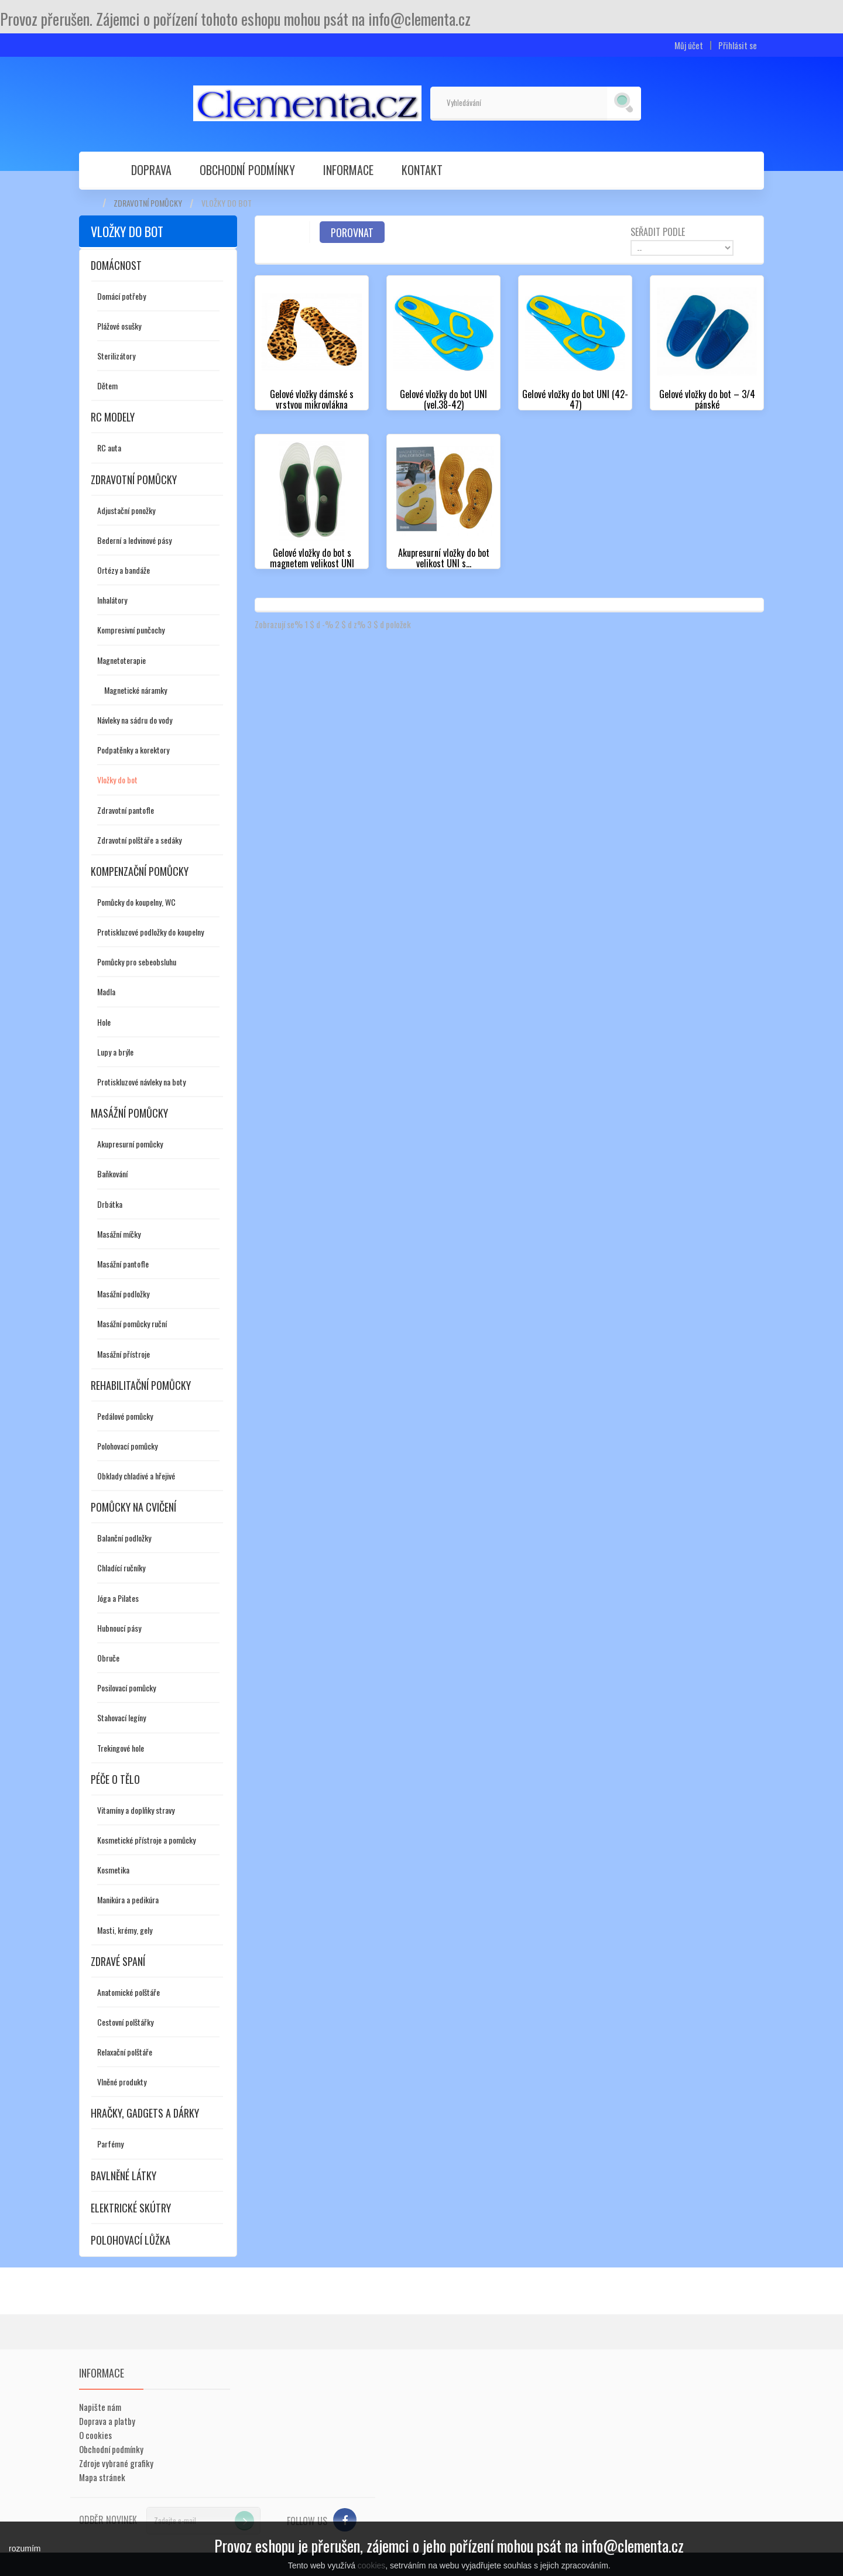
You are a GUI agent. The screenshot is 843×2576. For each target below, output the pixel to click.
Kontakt (422, 170)
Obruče (108, 1658)
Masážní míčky (118, 1234)
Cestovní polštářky (125, 2022)
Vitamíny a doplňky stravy (135, 1810)
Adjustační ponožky (126, 510)
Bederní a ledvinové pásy (134, 540)
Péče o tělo (115, 1779)
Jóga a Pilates (118, 1598)
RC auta (109, 447)
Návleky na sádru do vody (134, 720)
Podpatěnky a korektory (133, 750)
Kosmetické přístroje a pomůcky (146, 1840)
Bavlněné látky (123, 2175)
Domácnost (116, 265)
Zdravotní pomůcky (148, 203)
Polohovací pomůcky (127, 1446)
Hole (104, 1022)
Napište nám (100, 2406)
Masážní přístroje (123, 1354)
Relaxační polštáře (124, 2052)
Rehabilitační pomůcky (141, 1385)
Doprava (151, 170)
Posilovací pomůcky (126, 1687)
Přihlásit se (737, 45)
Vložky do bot (117, 779)
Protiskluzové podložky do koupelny (150, 932)
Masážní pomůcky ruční (132, 1323)
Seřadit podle (657, 231)
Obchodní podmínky (247, 170)
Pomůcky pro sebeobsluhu (136, 961)
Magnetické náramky (135, 690)
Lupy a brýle (115, 1052)
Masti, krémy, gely (124, 1930)
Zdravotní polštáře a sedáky (139, 840)
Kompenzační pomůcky (140, 871)
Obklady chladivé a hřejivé (136, 1475)
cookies (371, 2565)
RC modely (113, 416)
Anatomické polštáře (128, 1992)
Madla (106, 991)
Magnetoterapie (121, 660)
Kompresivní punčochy (131, 630)
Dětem (107, 385)
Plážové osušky (119, 326)
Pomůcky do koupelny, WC (136, 902)
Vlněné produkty (121, 2081)
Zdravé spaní (118, 1961)
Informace (348, 170)
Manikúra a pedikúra (128, 1899)
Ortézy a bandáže (123, 570)
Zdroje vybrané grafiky (116, 2463)
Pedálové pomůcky (125, 1416)
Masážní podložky (123, 1293)
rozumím (24, 2548)
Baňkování (112, 1173)
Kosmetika (113, 1870)
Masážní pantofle (123, 1264)
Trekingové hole (120, 1748)
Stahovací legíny (121, 1717)
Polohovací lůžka (130, 2240)
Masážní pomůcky (129, 1113)
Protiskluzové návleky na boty (141, 1081)
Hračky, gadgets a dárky (145, 2113)
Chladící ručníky (121, 1567)
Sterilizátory (116, 356)
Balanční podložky (124, 1538)
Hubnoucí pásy (119, 1628)
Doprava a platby (107, 2420)
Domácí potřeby (121, 296)
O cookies (95, 2434)
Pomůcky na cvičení (133, 1507)
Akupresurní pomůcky (130, 1144)
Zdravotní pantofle (125, 810)
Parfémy (110, 2143)
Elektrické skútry (131, 2207)
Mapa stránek (102, 2477)
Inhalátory (112, 600)
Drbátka (109, 1204)
